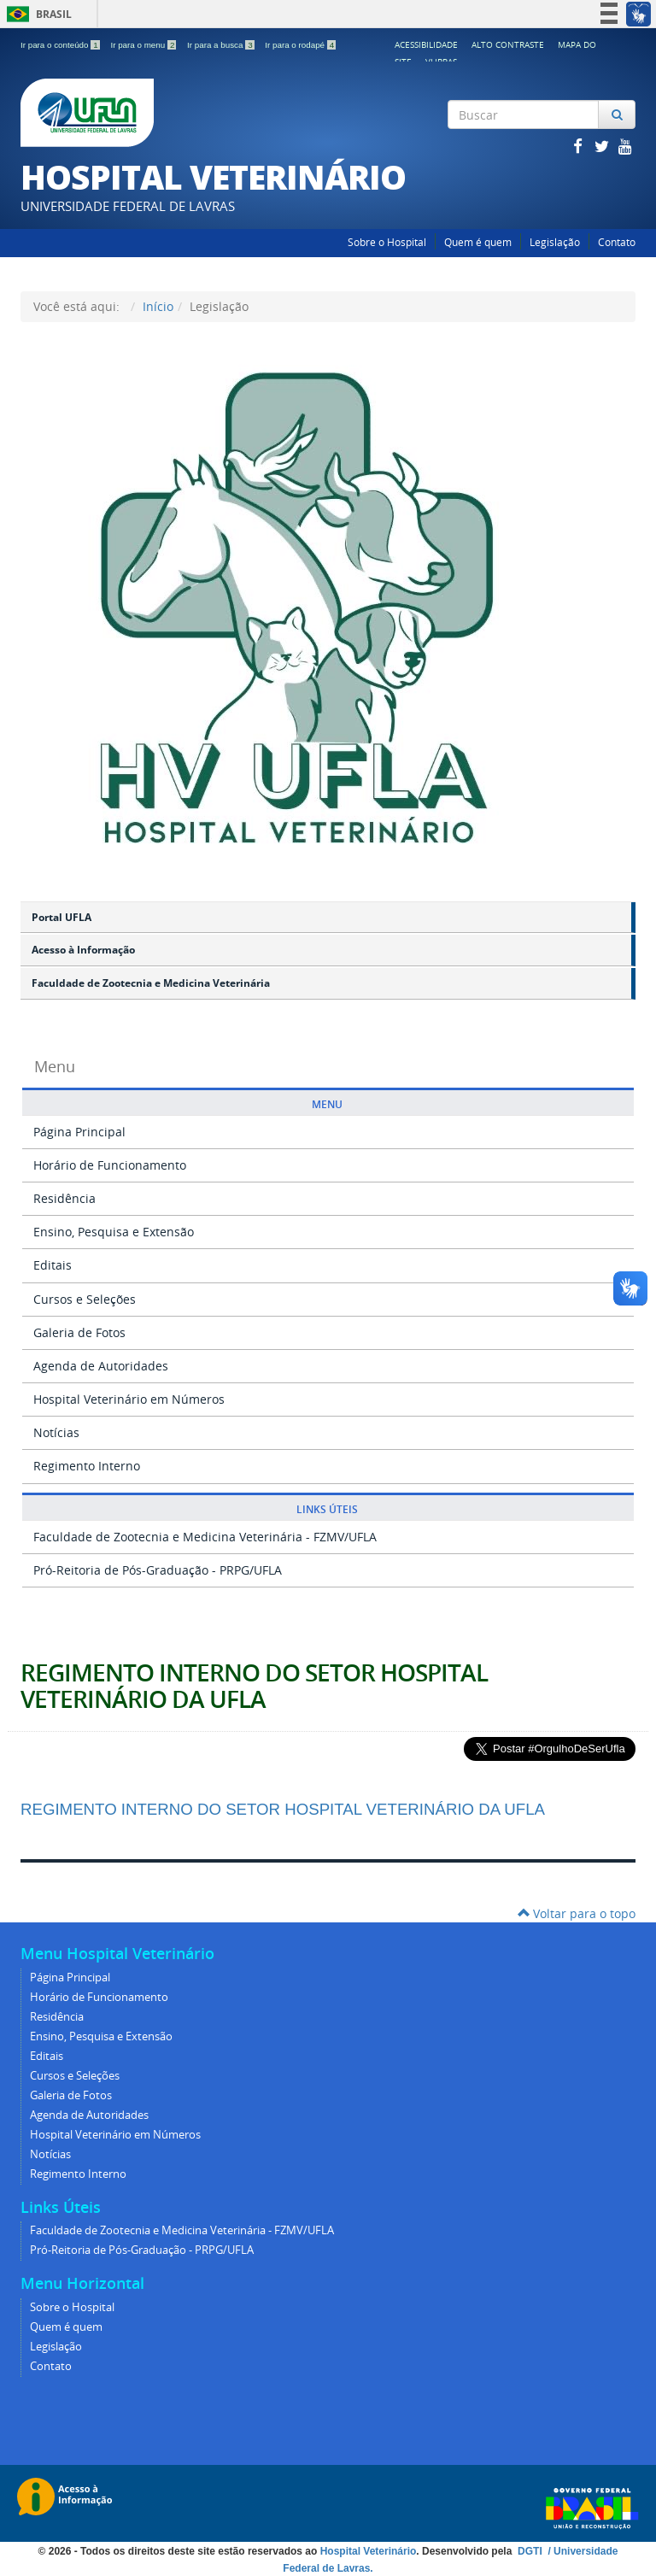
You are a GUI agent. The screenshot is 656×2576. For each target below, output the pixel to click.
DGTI (531, 2551)
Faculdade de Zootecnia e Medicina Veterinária (151, 983)
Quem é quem (478, 242)
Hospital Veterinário (368, 2551)
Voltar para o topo (577, 1913)
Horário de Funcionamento (109, 1165)
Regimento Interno (86, 1466)
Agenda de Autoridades (100, 1366)
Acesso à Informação (83, 949)
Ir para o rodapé (300, 45)
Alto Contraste (508, 44)
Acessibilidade (426, 44)
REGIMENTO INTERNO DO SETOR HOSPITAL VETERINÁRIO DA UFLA (254, 1686)
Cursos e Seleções (84, 1299)
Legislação (555, 242)
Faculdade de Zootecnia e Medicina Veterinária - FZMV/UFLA (205, 1537)
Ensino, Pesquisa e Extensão (113, 1231)
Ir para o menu (144, 45)
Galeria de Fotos (79, 1332)
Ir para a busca (221, 45)
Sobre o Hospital (387, 242)
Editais (52, 1265)
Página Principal (79, 1132)
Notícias (56, 1432)
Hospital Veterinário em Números (129, 1399)
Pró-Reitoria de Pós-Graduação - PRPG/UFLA (157, 1570)
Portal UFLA (61, 917)
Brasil (36, 14)
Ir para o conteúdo (61, 45)
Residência (64, 1198)
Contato (617, 242)
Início (158, 306)
